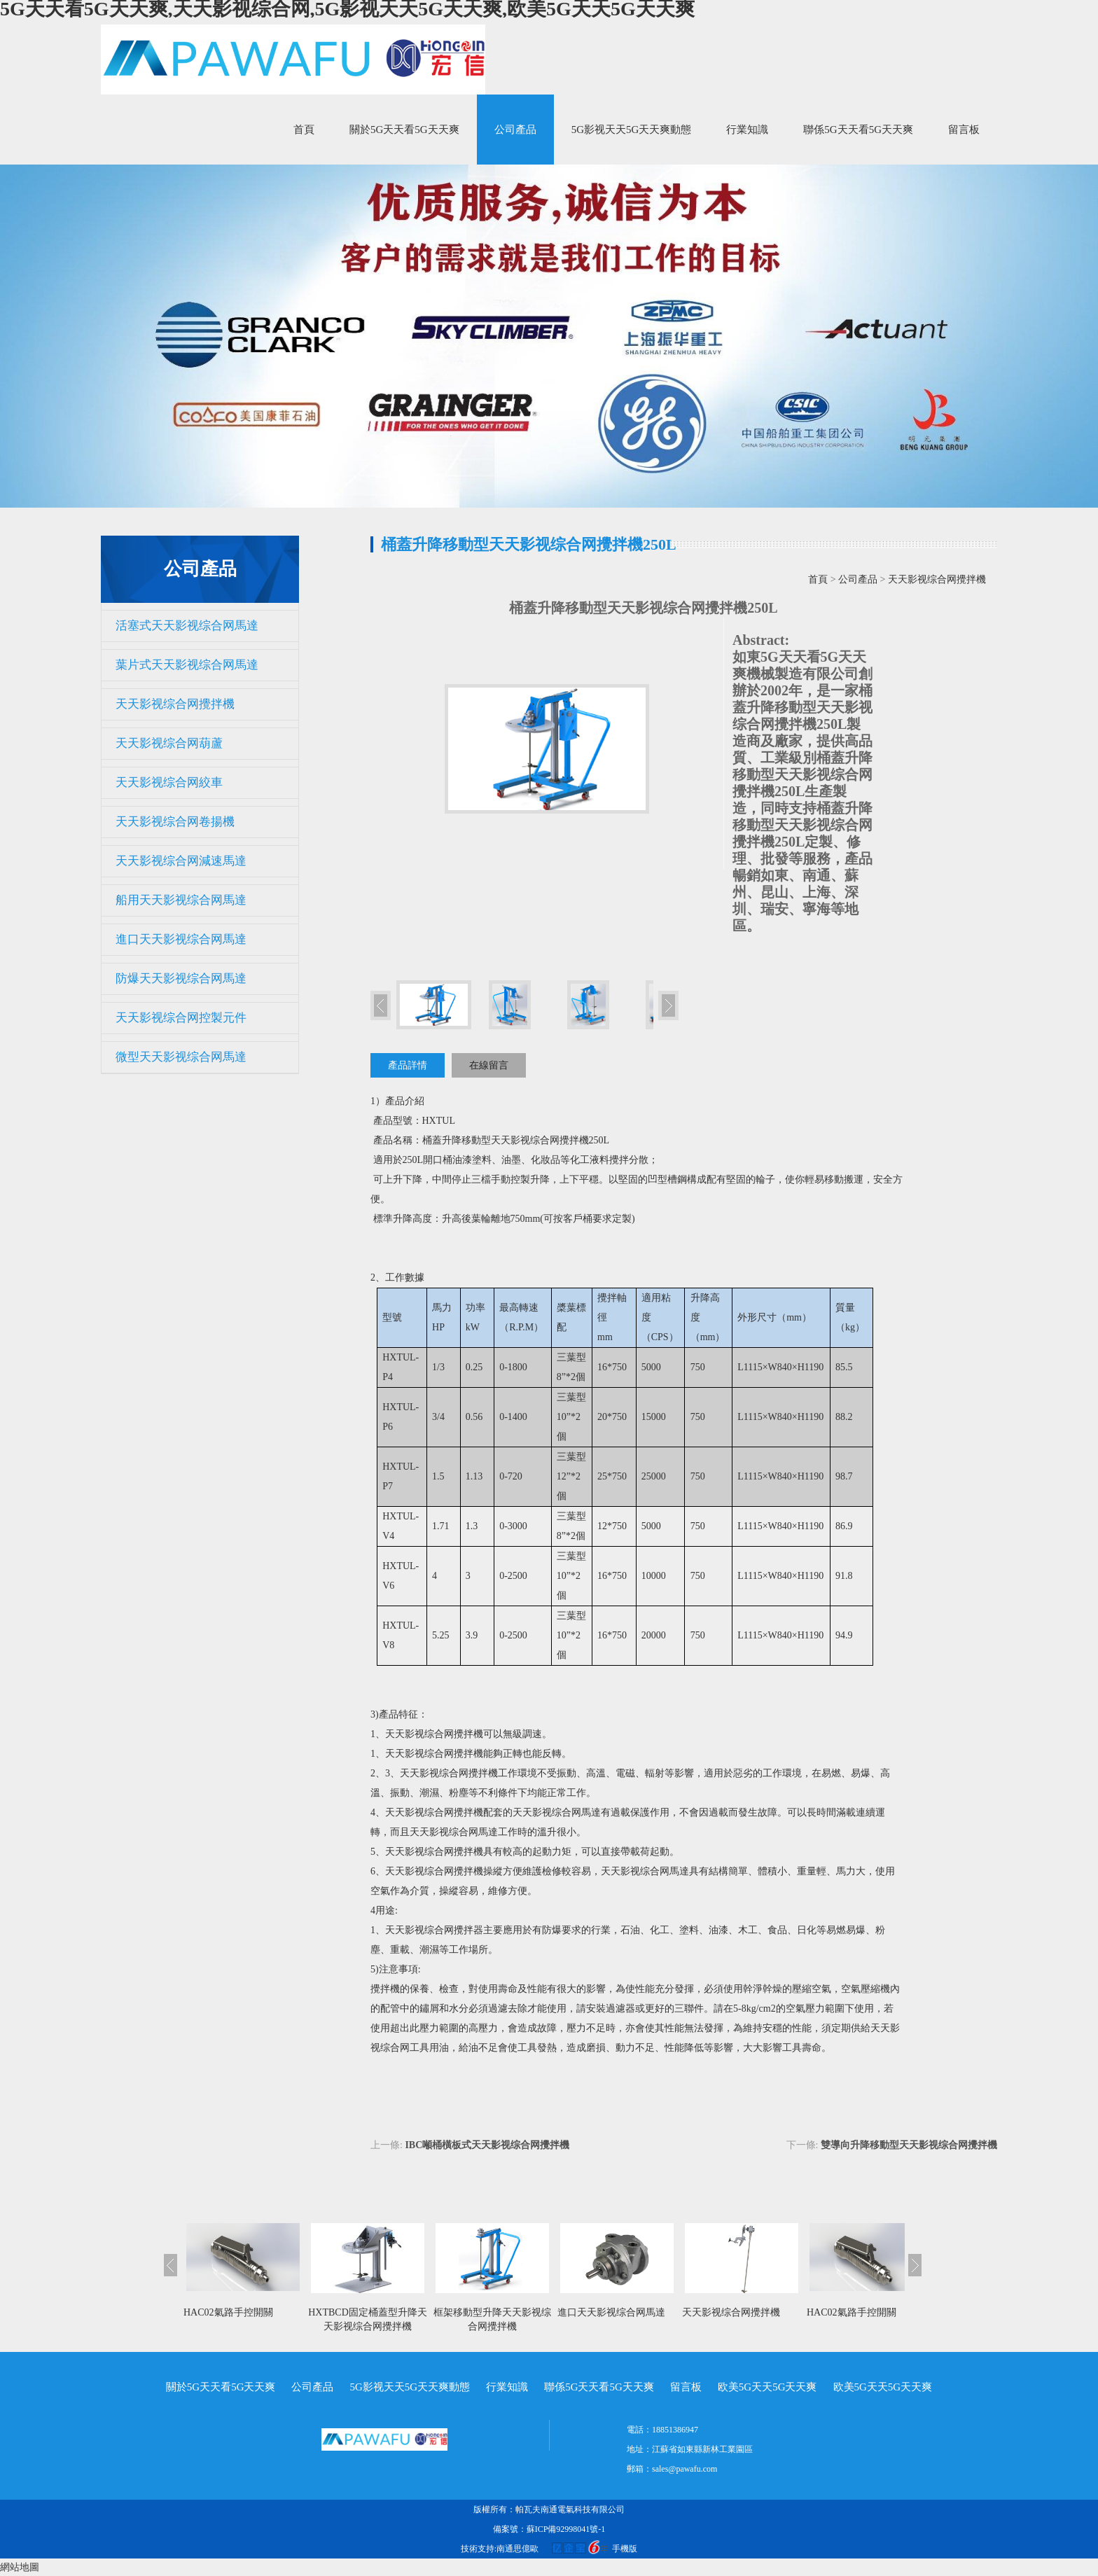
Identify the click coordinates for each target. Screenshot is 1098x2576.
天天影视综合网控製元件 (181, 1017)
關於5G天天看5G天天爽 (404, 129)
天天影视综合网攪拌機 (175, 704)
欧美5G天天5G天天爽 (767, 2387)
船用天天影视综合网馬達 (181, 900)
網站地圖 (19, 2567)
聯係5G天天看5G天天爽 (858, 129)
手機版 (624, 2549)
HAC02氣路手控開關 (228, 2312)
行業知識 (747, 129)
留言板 (964, 129)
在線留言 (488, 1065)
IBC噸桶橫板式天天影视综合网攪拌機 (487, 2145)
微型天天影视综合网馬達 (181, 1057)
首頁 (303, 129)
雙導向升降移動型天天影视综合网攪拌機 (909, 2145)
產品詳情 (407, 1065)
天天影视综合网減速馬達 (181, 861)
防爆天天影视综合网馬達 (181, 978)
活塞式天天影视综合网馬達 (187, 625)
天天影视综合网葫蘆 (169, 743)
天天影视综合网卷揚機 (175, 821)
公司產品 (515, 129)
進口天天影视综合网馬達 (181, 939)
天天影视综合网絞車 (169, 782)
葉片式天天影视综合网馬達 (187, 664)
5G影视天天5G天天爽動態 (631, 129)
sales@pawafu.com (684, 2469)
